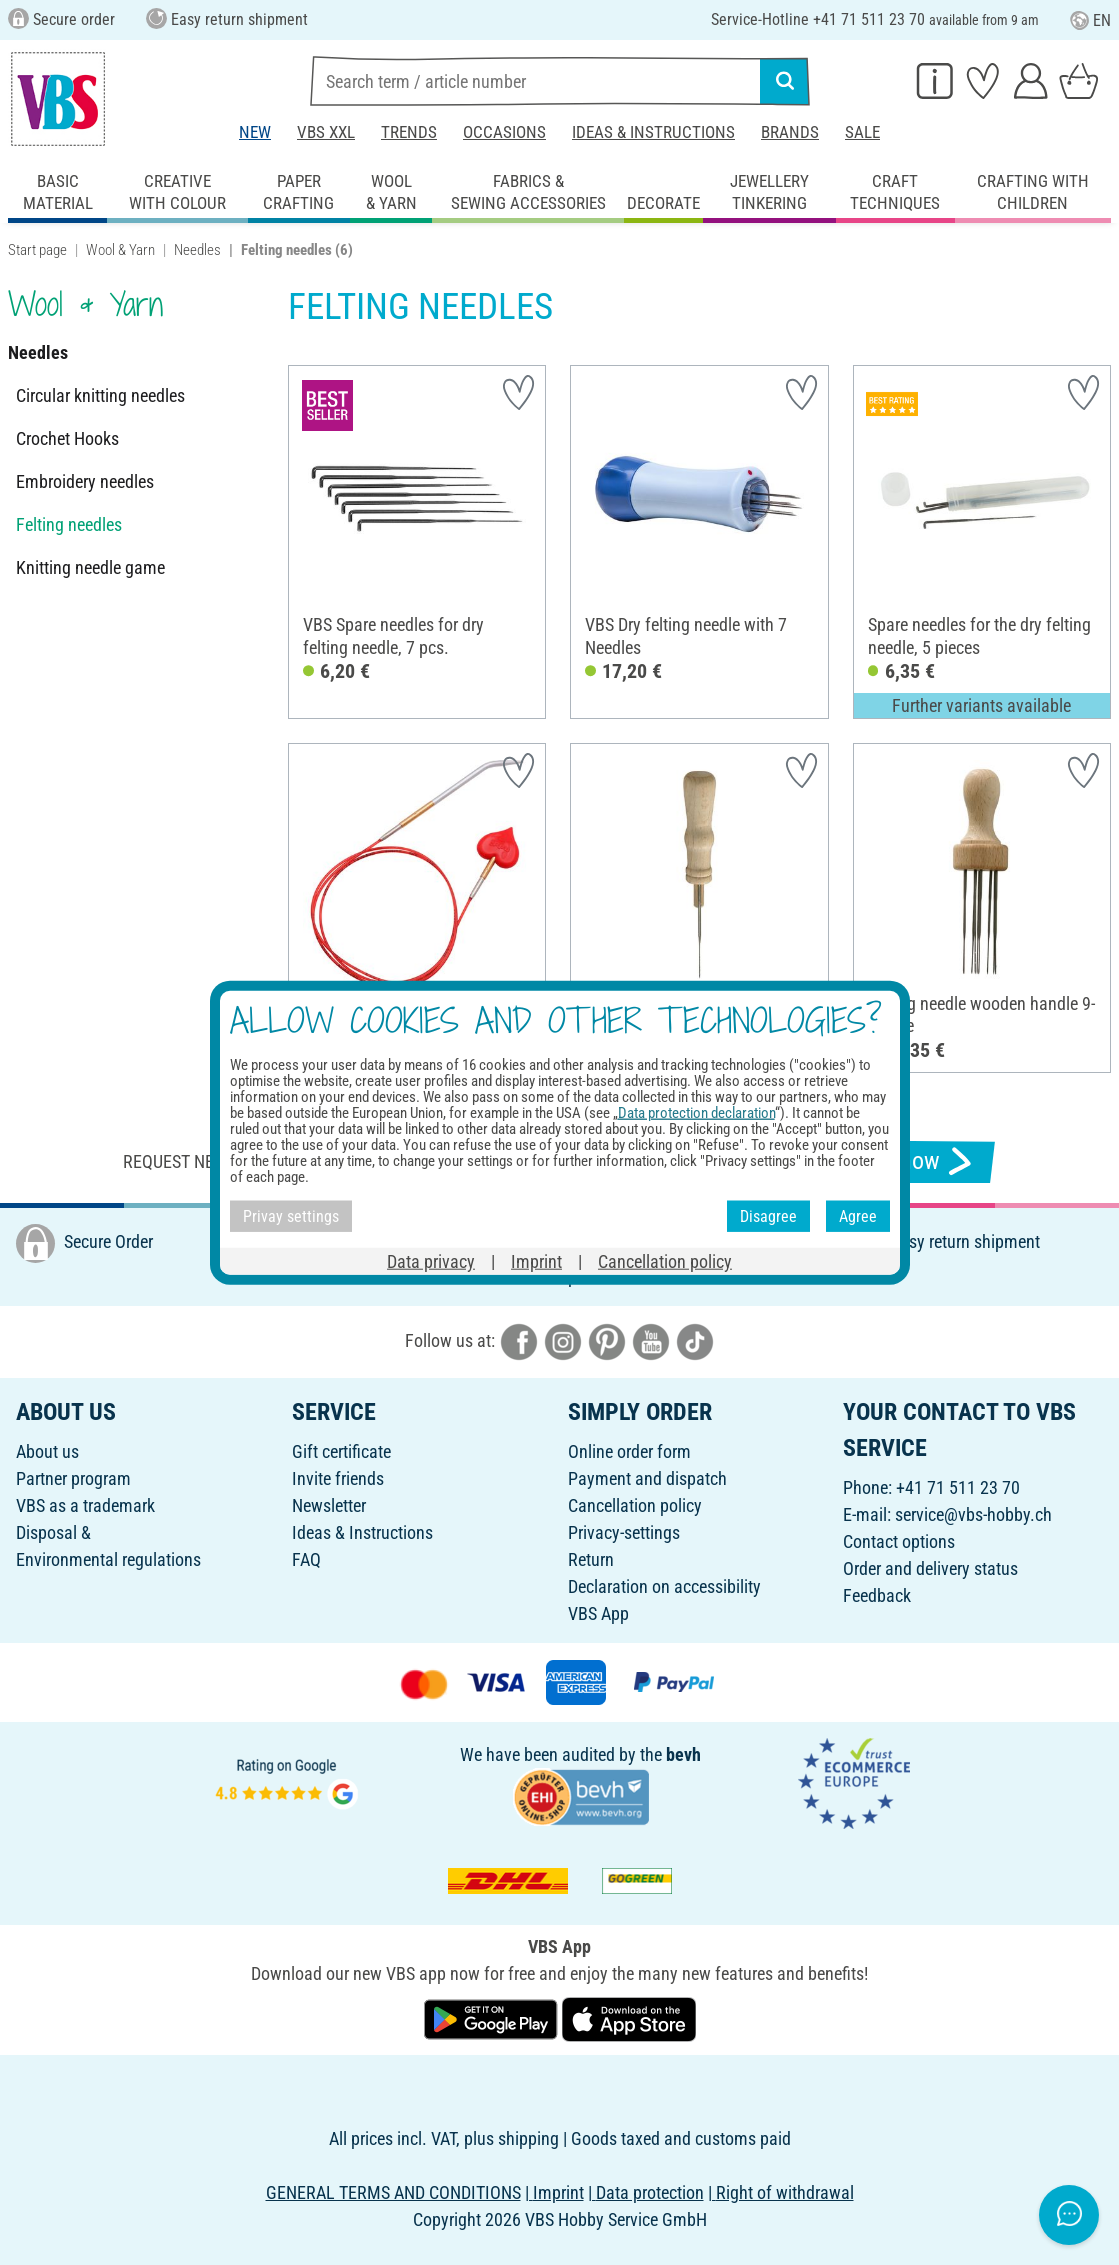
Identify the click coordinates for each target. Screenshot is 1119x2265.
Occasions (504, 132)
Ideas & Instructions (653, 132)
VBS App (598, 1613)
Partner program (73, 1478)
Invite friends (338, 1478)
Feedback (877, 1595)
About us (47, 1451)
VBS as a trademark (85, 1505)
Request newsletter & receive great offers (304, 1161)
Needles (197, 250)
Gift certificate (341, 1451)
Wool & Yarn (120, 250)
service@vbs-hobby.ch (973, 1514)
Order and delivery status (930, 1568)
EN (1090, 20)
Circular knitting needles (100, 395)
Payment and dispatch (647, 1478)
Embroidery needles (85, 481)
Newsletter (329, 1505)
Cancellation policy (635, 1505)
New (255, 132)
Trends (409, 132)
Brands (790, 132)
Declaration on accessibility (664, 1586)
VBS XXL (326, 132)
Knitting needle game (90, 567)
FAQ (306, 1559)
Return (591, 1559)
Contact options (899, 1541)
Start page (37, 250)
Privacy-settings (624, 1532)
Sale (862, 132)
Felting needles (69, 524)
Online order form (629, 1451)
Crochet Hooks (67, 438)
